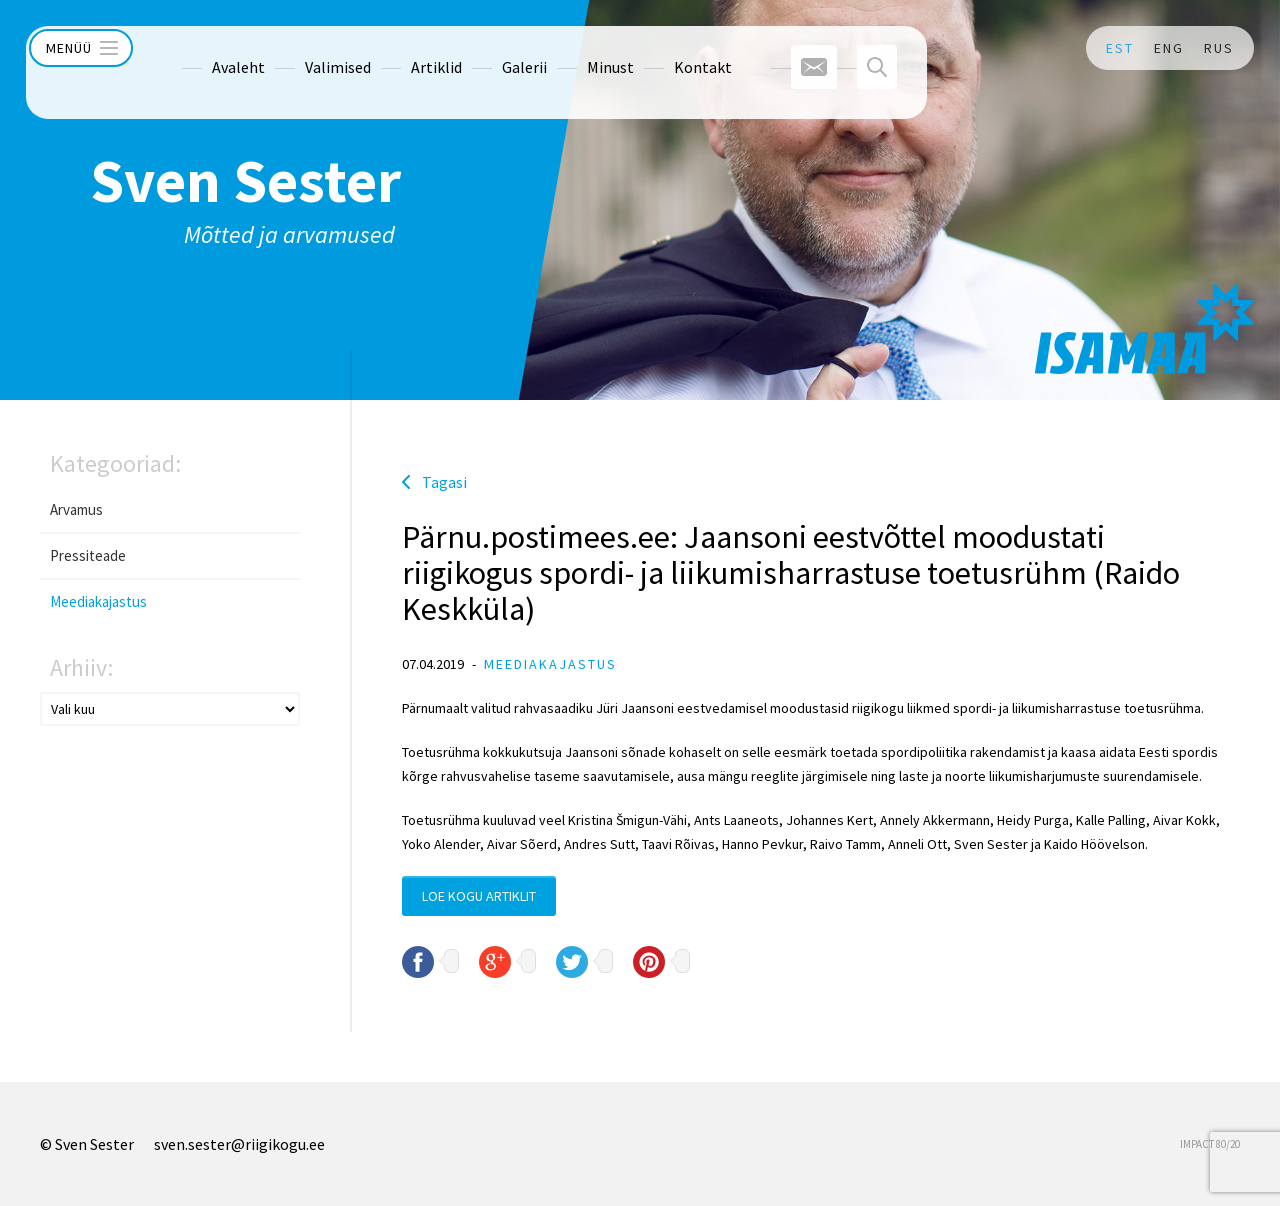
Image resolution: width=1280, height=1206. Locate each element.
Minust (571, 48)
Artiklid (397, 48)
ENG (1169, 48)
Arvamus (76, 509)
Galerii (485, 48)
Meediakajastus (98, 601)
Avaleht (199, 48)
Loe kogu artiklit (479, 896)
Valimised (299, 48)
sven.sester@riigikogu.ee (239, 1144)
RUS (1219, 48)
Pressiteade (88, 555)
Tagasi (444, 482)
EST (1120, 48)
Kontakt (664, 48)
